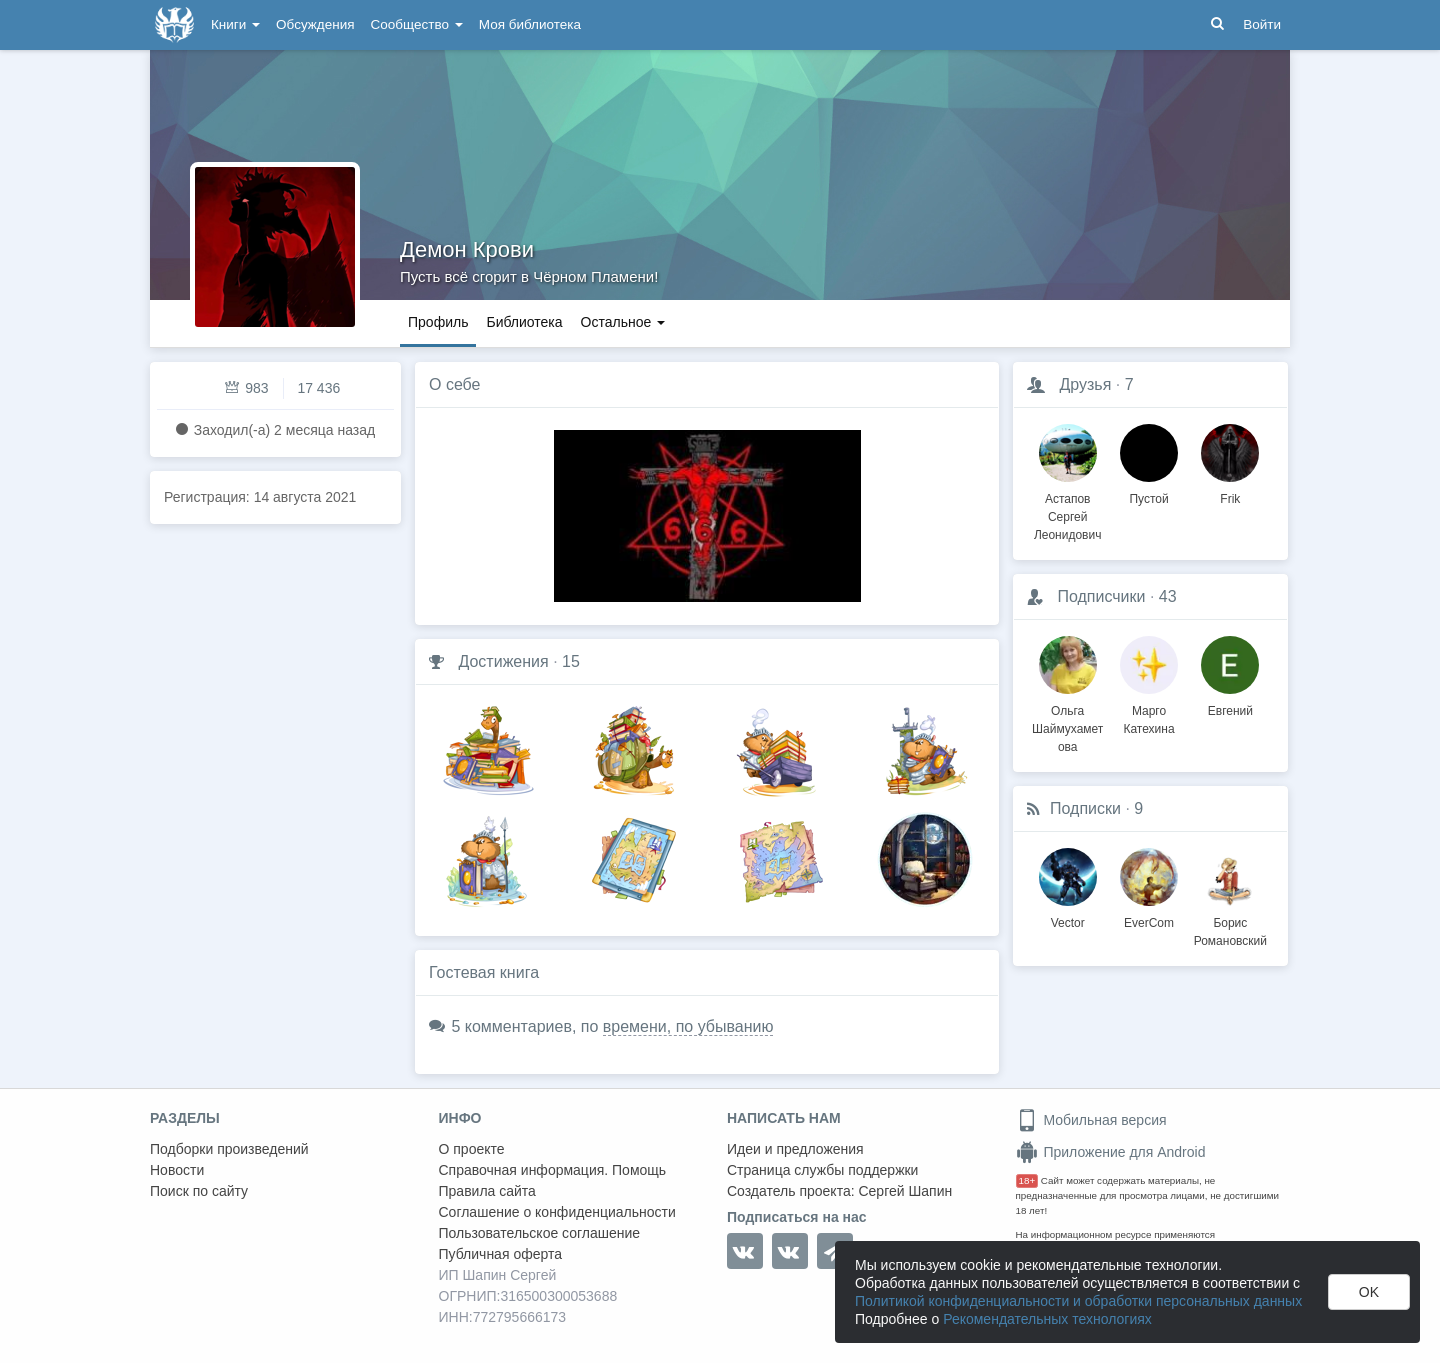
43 (1168, 596)
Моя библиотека (530, 24)
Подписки (1085, 808)
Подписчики (1101, 596)
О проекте (472, 1149)
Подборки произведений (229, 1149)
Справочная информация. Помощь (553, 1170)
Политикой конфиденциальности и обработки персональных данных (1078, 1301)
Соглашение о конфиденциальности (557, 1212)
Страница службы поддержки (822, 1170)
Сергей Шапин (905, 1191)
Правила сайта (487, 1191)
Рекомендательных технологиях (1047, 1319)
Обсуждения (315, 24)
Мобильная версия (1091, 1120)
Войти (1262, 24)
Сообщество (417, 24)
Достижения (503, 661)
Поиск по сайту (199, 1191)
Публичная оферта (501, 1254)
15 (571, 661)
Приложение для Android (1111, 1152)
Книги (235, 24)
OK (1369, 1292)
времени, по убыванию (688, 1026)
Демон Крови (467, 249)
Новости (177, 1170)
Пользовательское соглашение (540, 1233)
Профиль (438, 322)
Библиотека (524, 322)
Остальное (623, 322)
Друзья (1085, 384)
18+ (1027, 1180)
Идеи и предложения (795, 1149)
